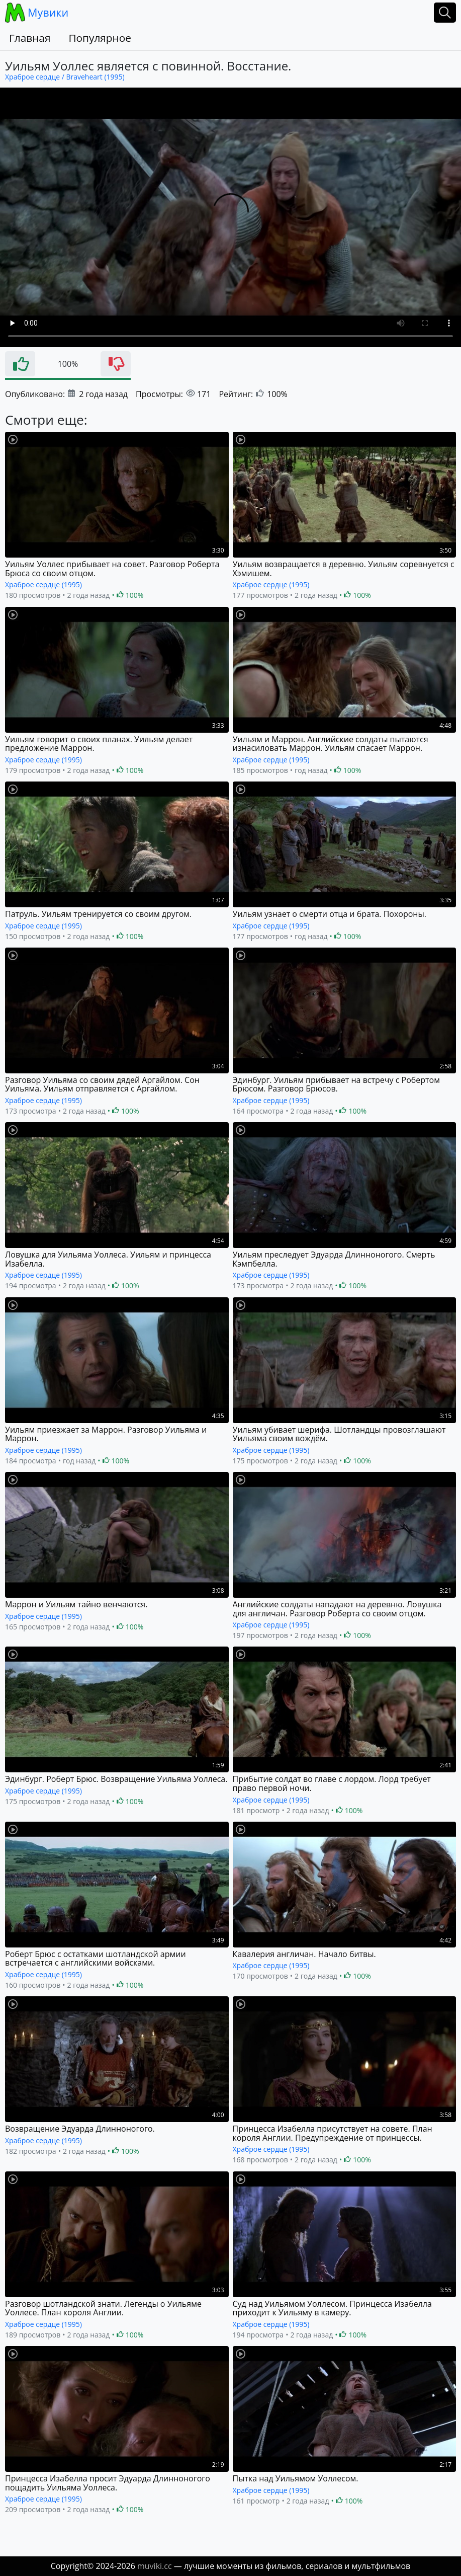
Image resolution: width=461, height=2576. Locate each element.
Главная (29, 38)
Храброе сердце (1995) (43, 584)
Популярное (99, 38)
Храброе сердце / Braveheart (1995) (65, 77)
